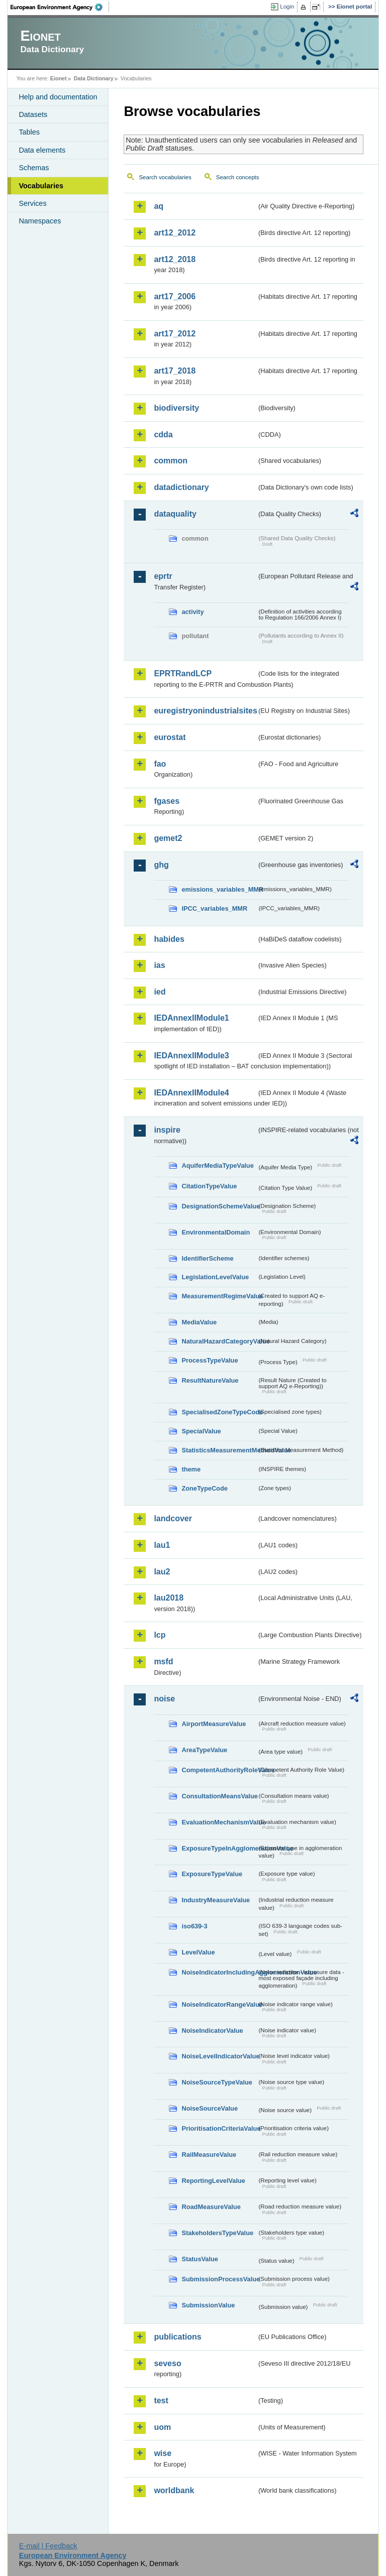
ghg (161, 865)
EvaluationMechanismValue (219, 1822)
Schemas (34, 168)
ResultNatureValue (209, 1380)
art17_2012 (175, 333)
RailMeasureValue (208, 2154)
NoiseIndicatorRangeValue (219, 2004)
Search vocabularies (165, 177)
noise (164, 1698)
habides (169, 939)
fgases (166, 801)
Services (32, 203)
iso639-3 (194, 1926)
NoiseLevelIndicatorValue (219, 2056)
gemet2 (168, 838)
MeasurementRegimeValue (219, 1296)
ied (159, 992)
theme (191, 1469)
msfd (163, 1661)
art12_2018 (175, 259)
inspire (167, 1130)
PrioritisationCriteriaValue (219, 2128)
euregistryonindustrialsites (205, 710)
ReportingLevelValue (213, 2180)
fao (160, 764)
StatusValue (199, 2259)
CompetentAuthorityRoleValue (219, 1770)
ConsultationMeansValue (219, 1796)
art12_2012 (175, 232)
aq (158, 206)
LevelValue (198, 1952)
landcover (173, 1518)
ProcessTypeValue (209, 1360)
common (170, 460)
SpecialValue (201, 1431)
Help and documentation (58, 97)
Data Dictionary (94, 78)
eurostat (169, 737)
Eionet (58, 78)
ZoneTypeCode (204, 1488)
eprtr (163, 576)
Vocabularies (41, 186)
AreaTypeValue (204, 1750)
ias (159, 965)
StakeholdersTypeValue (217, 2233)
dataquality (175, 514)
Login (287, 7)
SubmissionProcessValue (219, 2279)
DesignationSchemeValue (219, 1206)
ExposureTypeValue (211, 1874)
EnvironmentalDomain (215, 1232)
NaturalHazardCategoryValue (219, 1341)
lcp (159, 1635)
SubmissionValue (208, 2305)
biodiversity (176, 408)
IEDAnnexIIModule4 (191, 1092)
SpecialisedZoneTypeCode (219, 1412)
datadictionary (181, 487)
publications (177, 2337)
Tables (29, 132)
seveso (167, 2363)
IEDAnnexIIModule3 (191, 1055)
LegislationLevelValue (215, 1277)
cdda (163, 434)
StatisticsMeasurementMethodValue (219, 1450)
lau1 (162, 1545)
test (161, 2400)
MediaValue (199, 1322)
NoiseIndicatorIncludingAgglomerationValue (219, 1972)
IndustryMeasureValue (215, 1900)
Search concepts (237, 177)
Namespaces (40, 221)
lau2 (162, 1571)
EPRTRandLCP (183, 673)
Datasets (33, 114)
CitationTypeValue (209, 1186)
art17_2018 (175, 370)
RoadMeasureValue (210, 2207)
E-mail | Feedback (48, 2546)
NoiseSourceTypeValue (216, 2082)
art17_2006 (175, 296)
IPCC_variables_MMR (214, 908)
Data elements (42, 150)
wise (162, 2453)
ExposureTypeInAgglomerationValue (219, 1848)
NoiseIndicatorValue (212, 2030)
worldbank (174, 2490)
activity (192, 612)
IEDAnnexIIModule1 (191, 1018)
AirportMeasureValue (213, 1724)
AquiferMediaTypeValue (217, 1165)
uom (162, 2427)
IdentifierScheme (207, 1258)
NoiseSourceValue (209, 2108)
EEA (60, 7)
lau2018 (168, 1597)
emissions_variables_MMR (219, 889)
